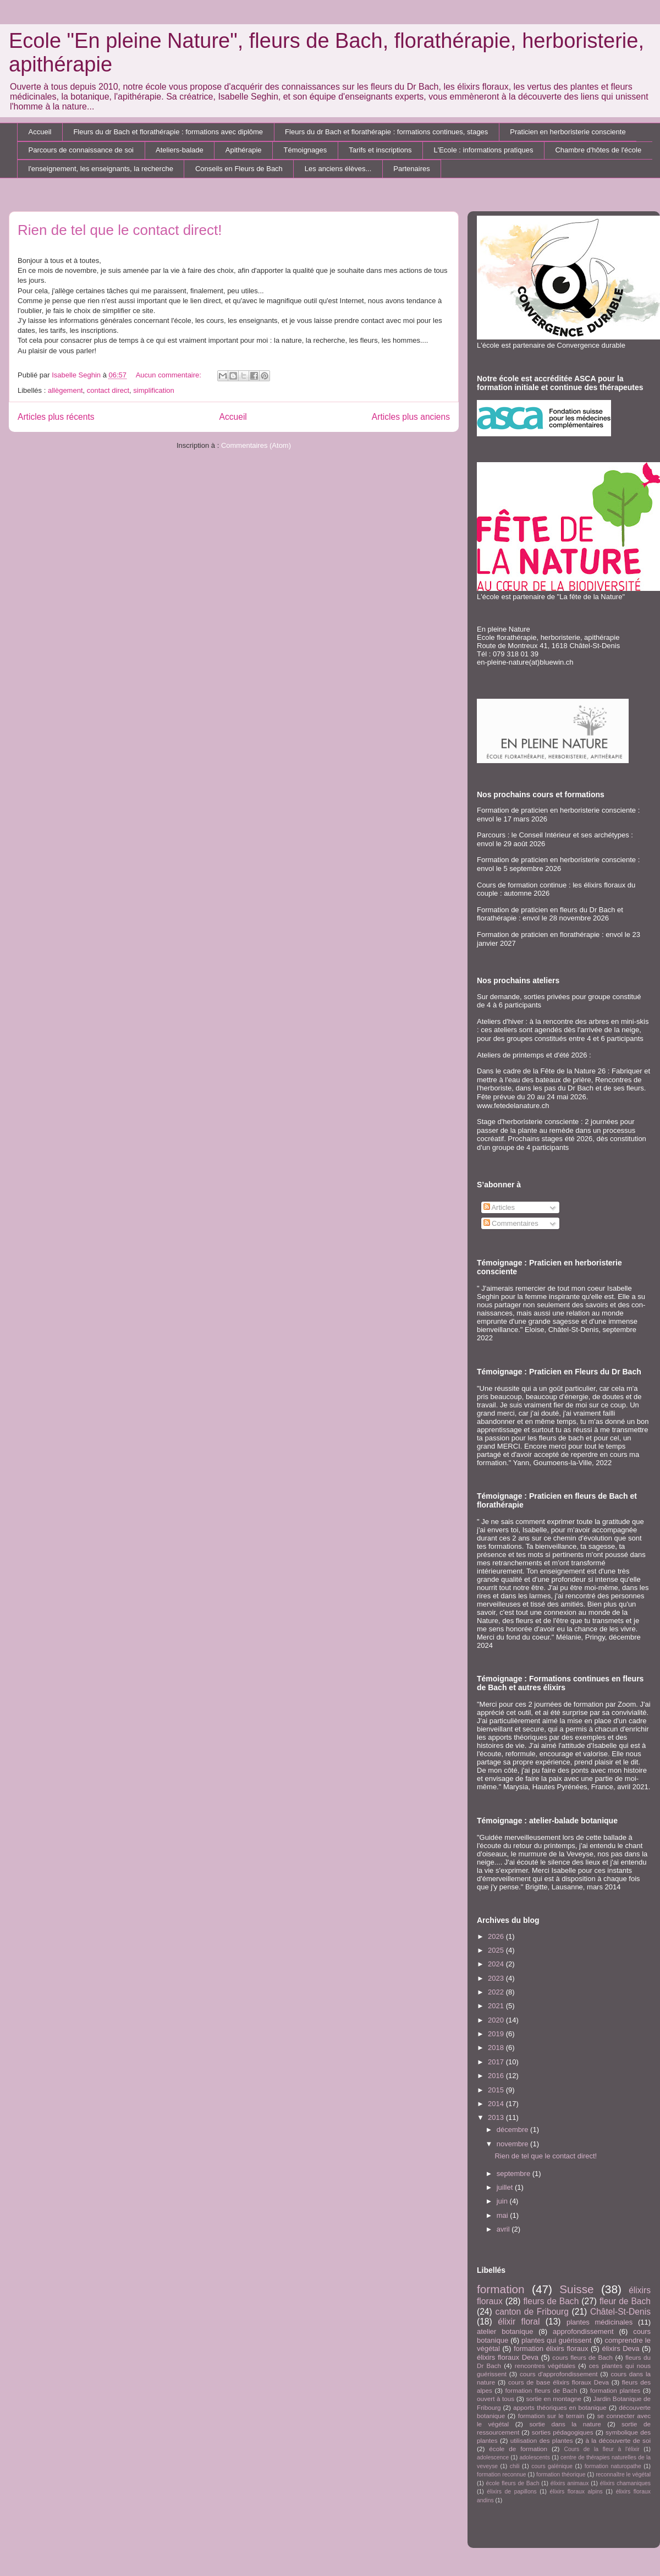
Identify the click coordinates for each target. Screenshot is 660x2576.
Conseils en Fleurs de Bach (239, 169)
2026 (497, 1936)
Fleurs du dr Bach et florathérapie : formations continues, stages (386, 132)
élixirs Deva (620, 2348)
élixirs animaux (570, 2483)
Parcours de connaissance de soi (81, 150)
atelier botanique (505, 2331)
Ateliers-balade (180, 150)
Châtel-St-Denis (620, 2311)
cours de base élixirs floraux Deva (558, 2382)
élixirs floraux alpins (576, 2492)
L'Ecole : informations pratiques (483, 150)
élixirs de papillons (511, 2492)
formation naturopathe (613, 2466)
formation (501, 2289)
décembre (513, 2129)
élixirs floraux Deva (507, 2357)
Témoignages (305, 150)
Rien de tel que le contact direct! (120, 230)
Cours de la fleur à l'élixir (601, 2449)
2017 (497, 2062)
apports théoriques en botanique (560, 2407)
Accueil (40, 132)
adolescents (535, 2457)
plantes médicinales (599, 2322)
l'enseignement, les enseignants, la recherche (101, 169)
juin (503, 2201)
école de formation (518, 2448)
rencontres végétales (545, 2365)
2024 (497, 1964)
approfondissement (583, 2331)
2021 (497, 2006)
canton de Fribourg (532, 2311)
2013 (497, 2117)
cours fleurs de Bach (582, 2357)
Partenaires (411, 169)
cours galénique (552, 2466)
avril (504, 2229)
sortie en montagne (554, 2398)
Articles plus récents (56, 416)
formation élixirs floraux (551, 2348)
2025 (497, 1950)
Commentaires (510, 1223)
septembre (514, 2173)
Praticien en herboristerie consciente (567, 132)
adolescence (493, 2457)
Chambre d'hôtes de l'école (598, 150)
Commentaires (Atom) (256, 445)
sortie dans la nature (565, 2423)
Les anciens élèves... (338, 169)
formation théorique (561, 2474)
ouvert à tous (495, 2398)
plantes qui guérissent (556, 2340)
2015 (497, 2090)
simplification (153, 390)
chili (515, 2466)
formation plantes (615, 2390)
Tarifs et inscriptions (380, 150)
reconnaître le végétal (623, 2474)
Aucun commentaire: (170, 375)
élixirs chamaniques (625, 2483)
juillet (506, 2187)
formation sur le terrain (551, 2415)
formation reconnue (501, 2474)
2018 (497, 2047)
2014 (497, 2104)
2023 (497, 1978)
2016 (497, 2075)
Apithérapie (244, 150)
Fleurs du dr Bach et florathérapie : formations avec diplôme (168, 132)
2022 (497, 1992)
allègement (65, 390)
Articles (499, 1207)
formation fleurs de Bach (541, 2390)
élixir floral (519, 2321)
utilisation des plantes (541, 2440)
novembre (513, 2144)
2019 (497, 2034)
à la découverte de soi (618, 2440)
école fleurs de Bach (513, 2483)
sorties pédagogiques (562, 2432)
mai (503, 2215)
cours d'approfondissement (559, 2373)
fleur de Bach (625, 2301)
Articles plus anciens (411, 416)
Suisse (576, 2289)
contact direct (108, 390)
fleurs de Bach (551, 2301)
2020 (497, 2020)
